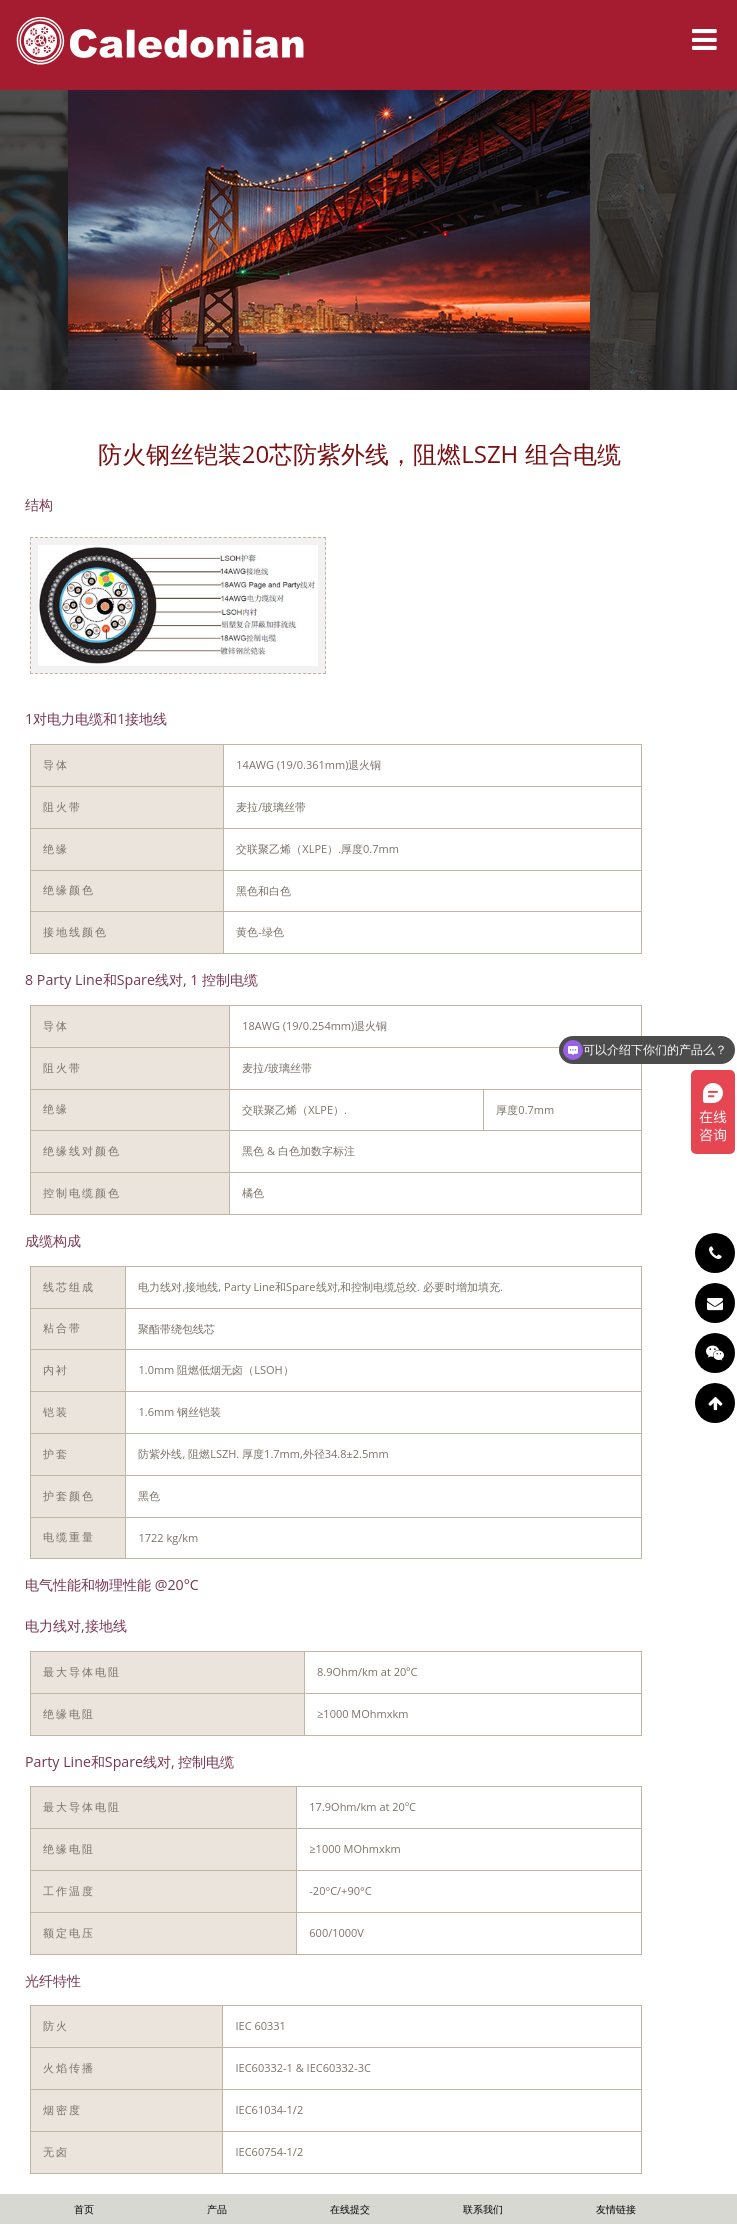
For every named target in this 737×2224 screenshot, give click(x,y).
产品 (217, 2209)
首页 (84, 2209)
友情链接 (616, 2209)
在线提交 (350, 2209)
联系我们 (483, 2209)
